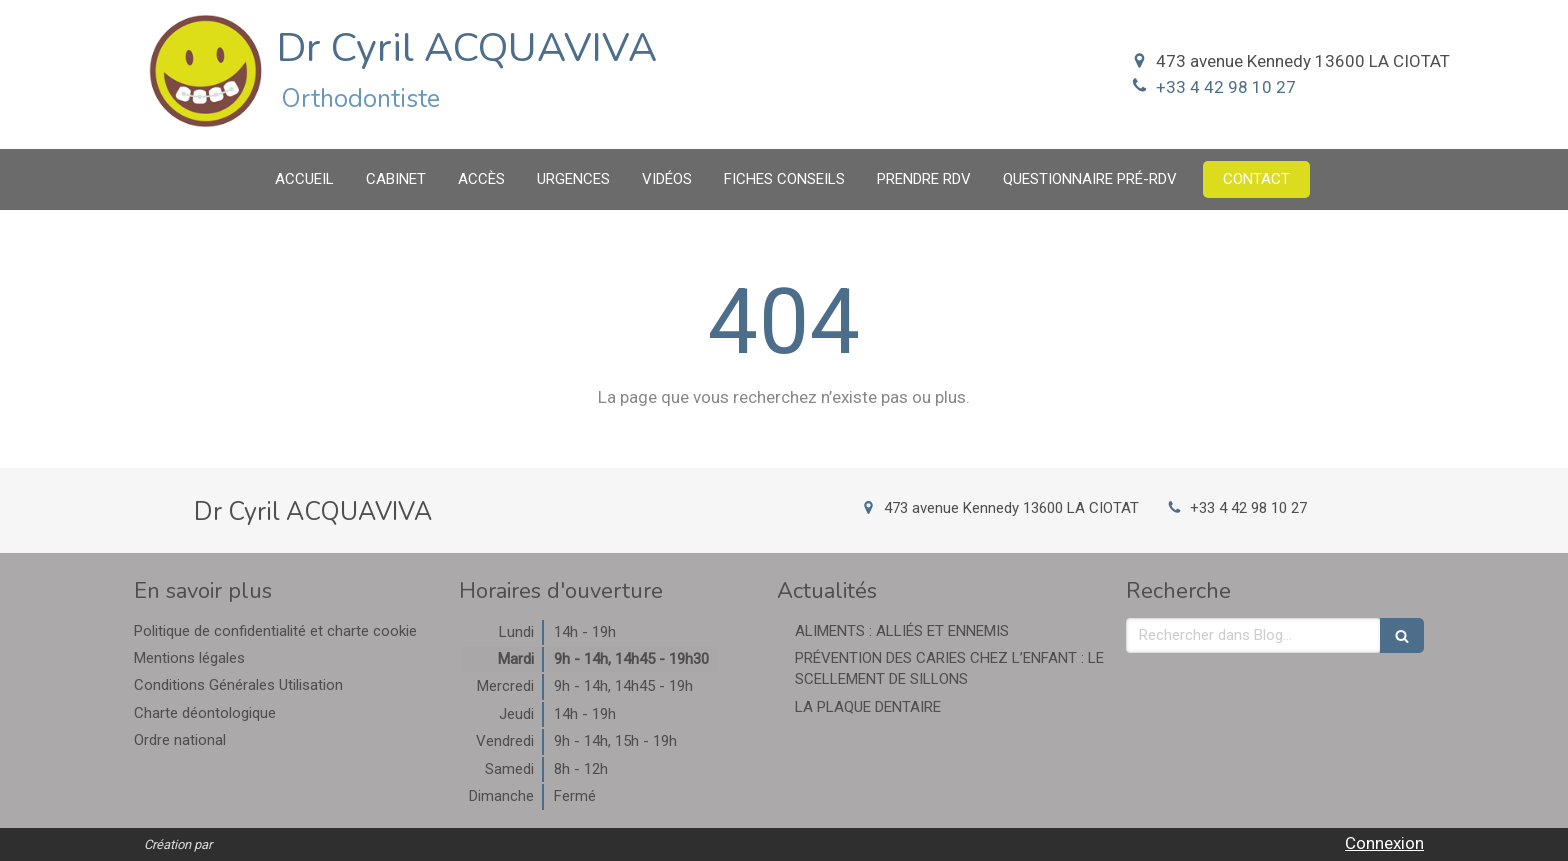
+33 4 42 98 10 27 (1226, 87)
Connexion (1384, 843)
